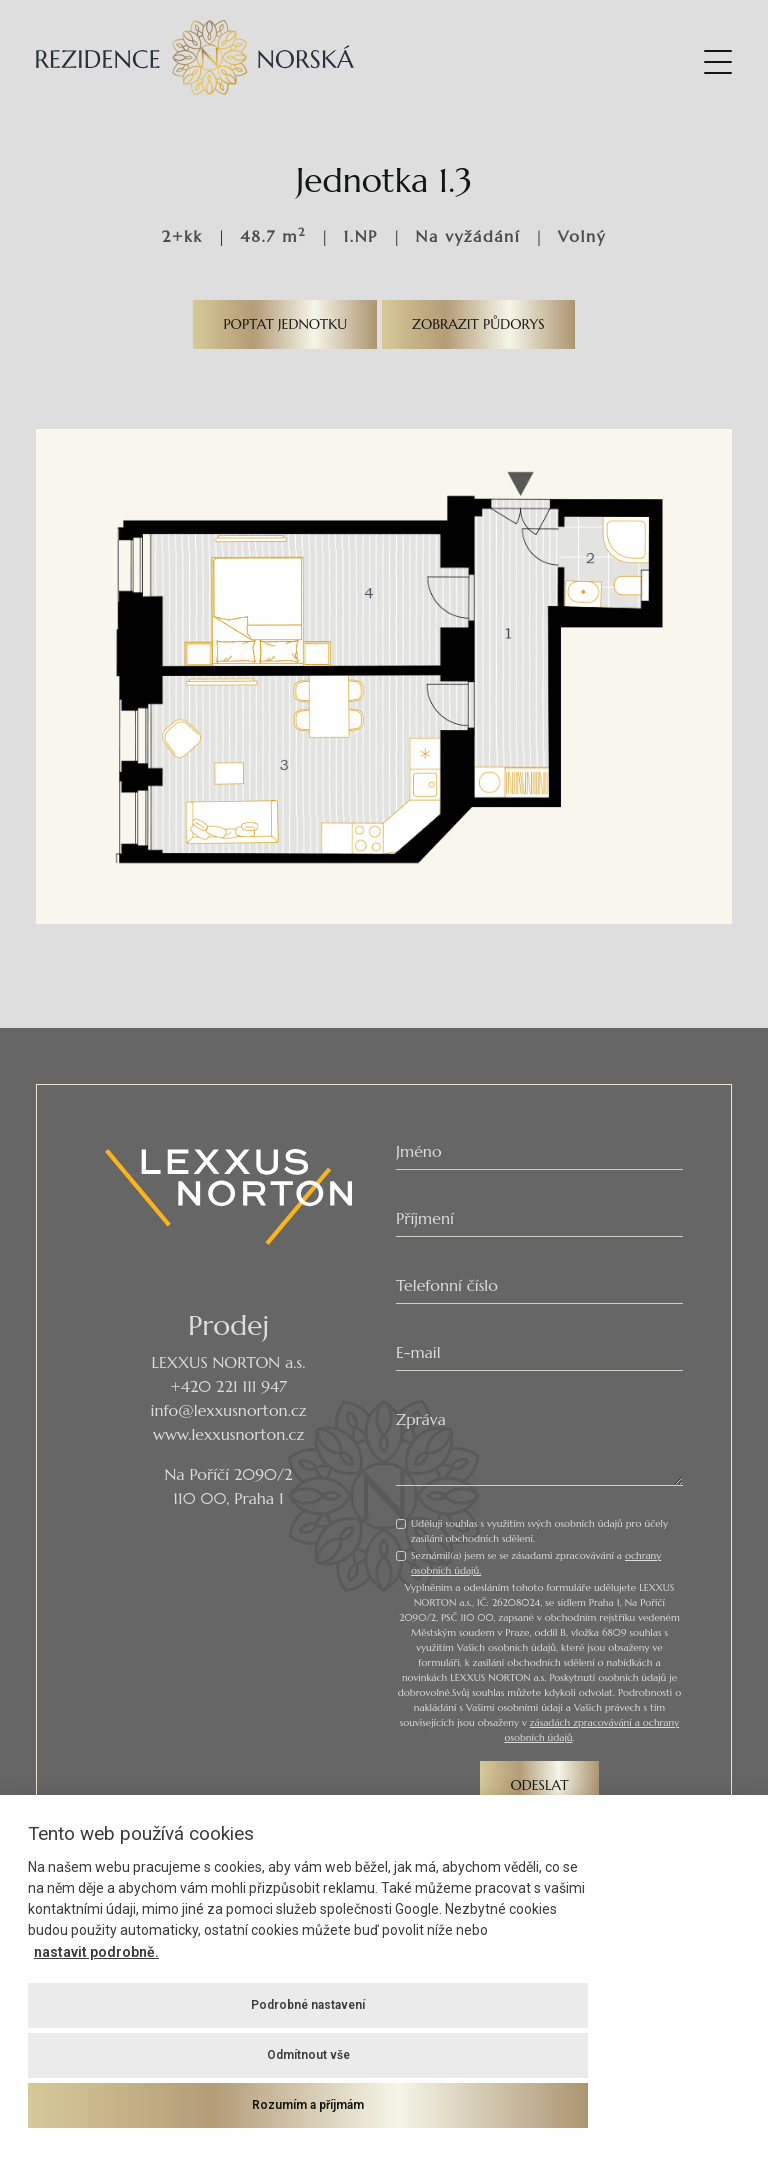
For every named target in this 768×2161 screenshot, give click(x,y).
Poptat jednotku (285, 324)
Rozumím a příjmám (308, 2105)
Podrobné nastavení (308, 2005)
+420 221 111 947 (228, 1386)
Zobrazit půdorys (478, 324)
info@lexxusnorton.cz (229, 1410)
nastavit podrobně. (96, 1952)
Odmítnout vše (308, 2055)
